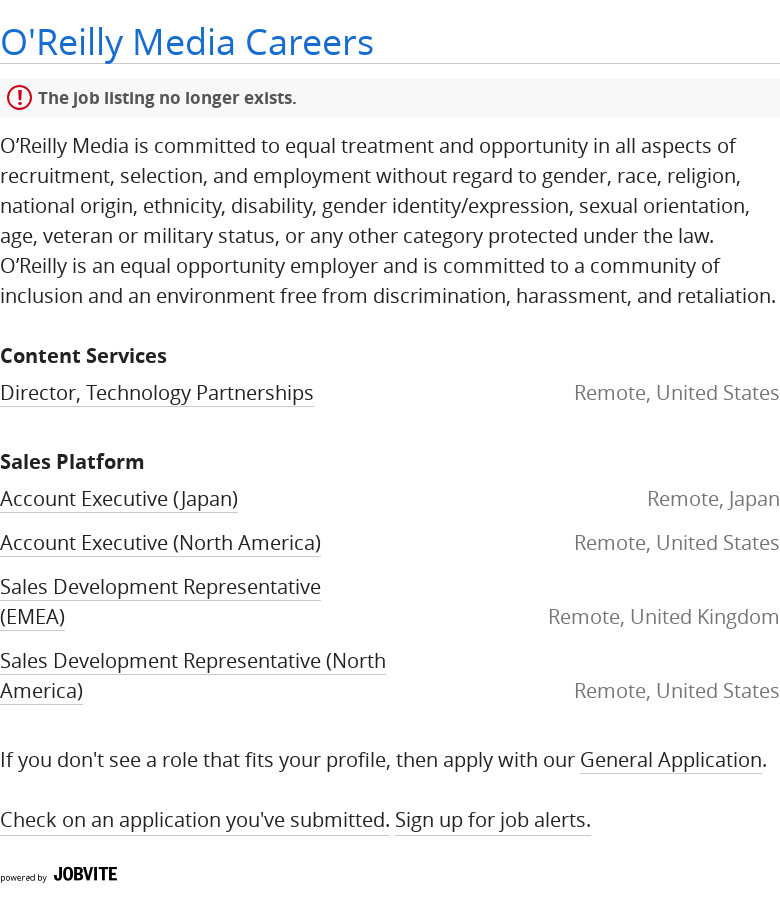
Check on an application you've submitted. (195, 819)
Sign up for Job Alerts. (493, 819)
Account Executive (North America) (160, 542)
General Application (671, 759)
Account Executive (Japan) (119, 498)
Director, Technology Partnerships (157, 392)
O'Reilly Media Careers (187, 41)
